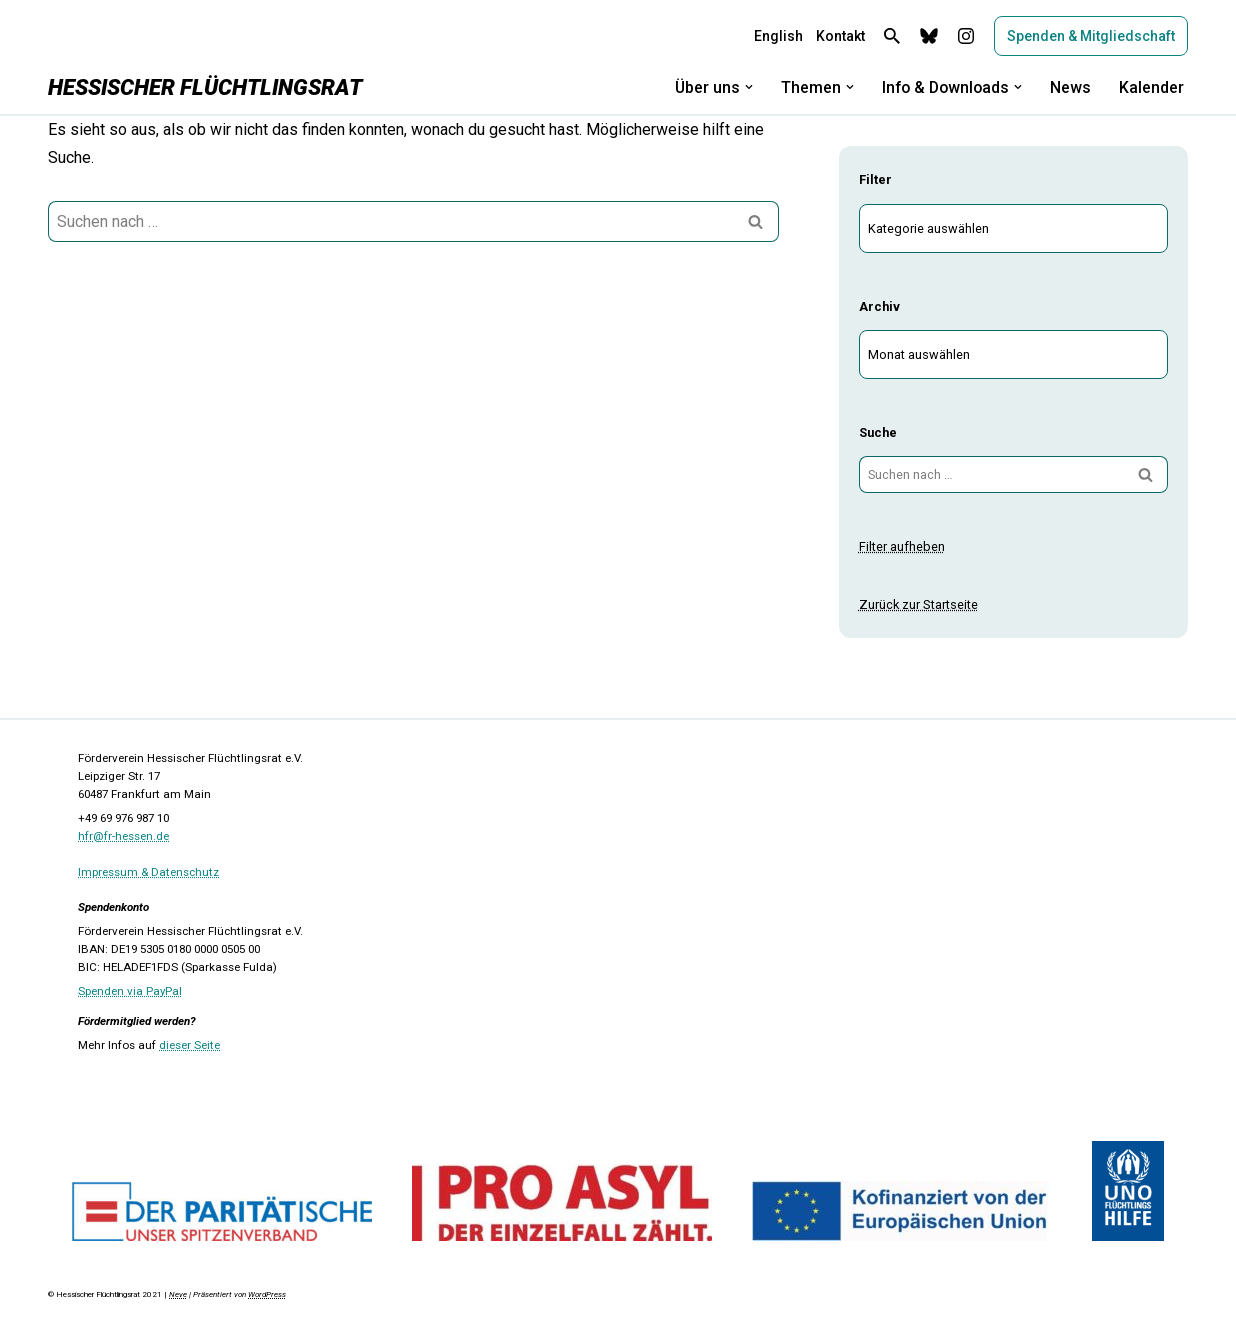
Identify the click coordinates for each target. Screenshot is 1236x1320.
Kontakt (840, 36)
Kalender (1151, 87)
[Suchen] (892, 36)
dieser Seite (189, 1045)
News (1070, 87)
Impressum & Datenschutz (148, 872)
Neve (178, 1294)
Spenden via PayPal (130, 991)
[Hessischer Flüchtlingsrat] (205, 87)
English (778, 36)
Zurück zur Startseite (917, 604)
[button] (744, 87)
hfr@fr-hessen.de (123, 836)
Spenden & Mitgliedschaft (1091, 36)
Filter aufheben (902, 546)
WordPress (267, 1294)
